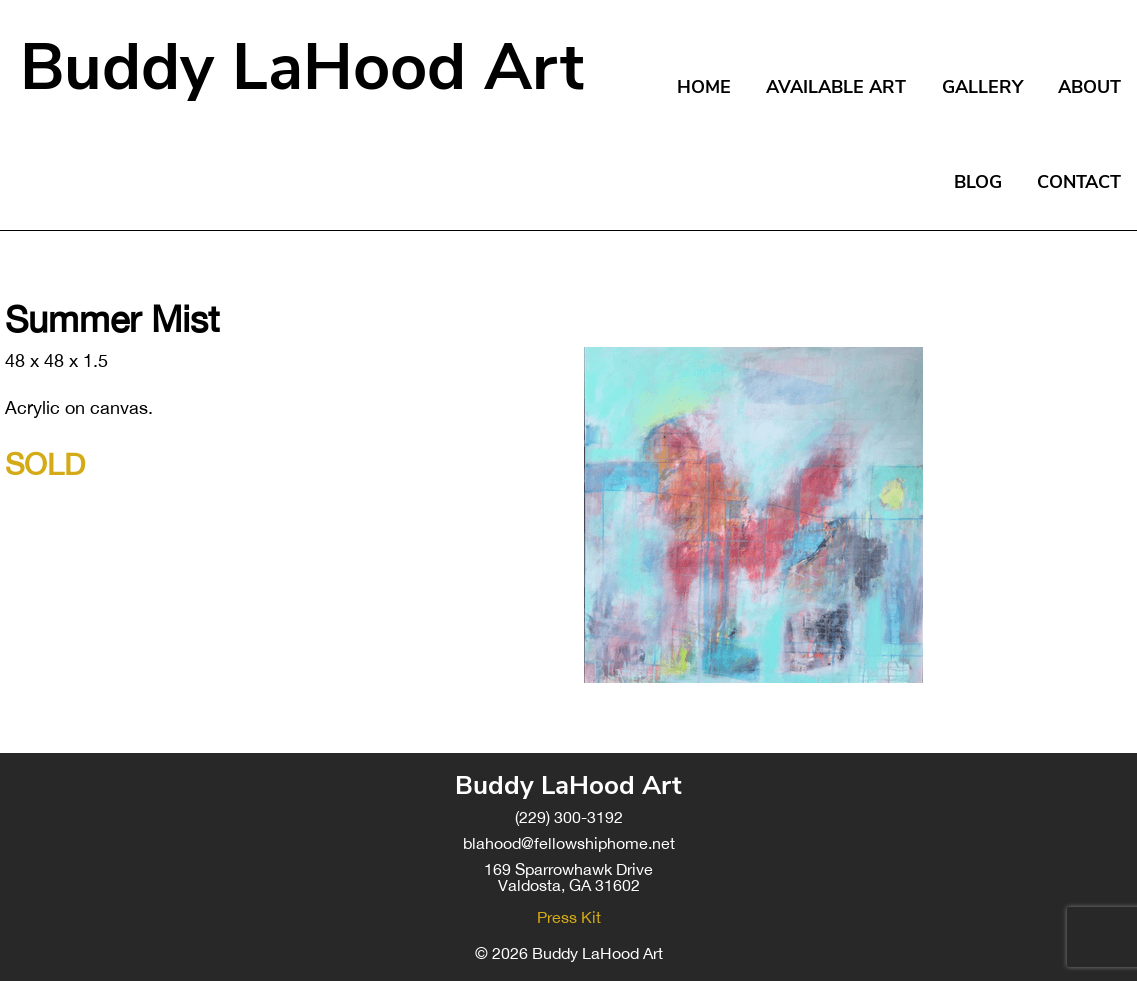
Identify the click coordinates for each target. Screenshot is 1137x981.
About (1089, 87)
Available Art (836, 87)
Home (704, 87)
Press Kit (569, 917)
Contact (1079, 182)
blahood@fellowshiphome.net (569, 843)
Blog (978, 182)
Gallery (982, 87)
